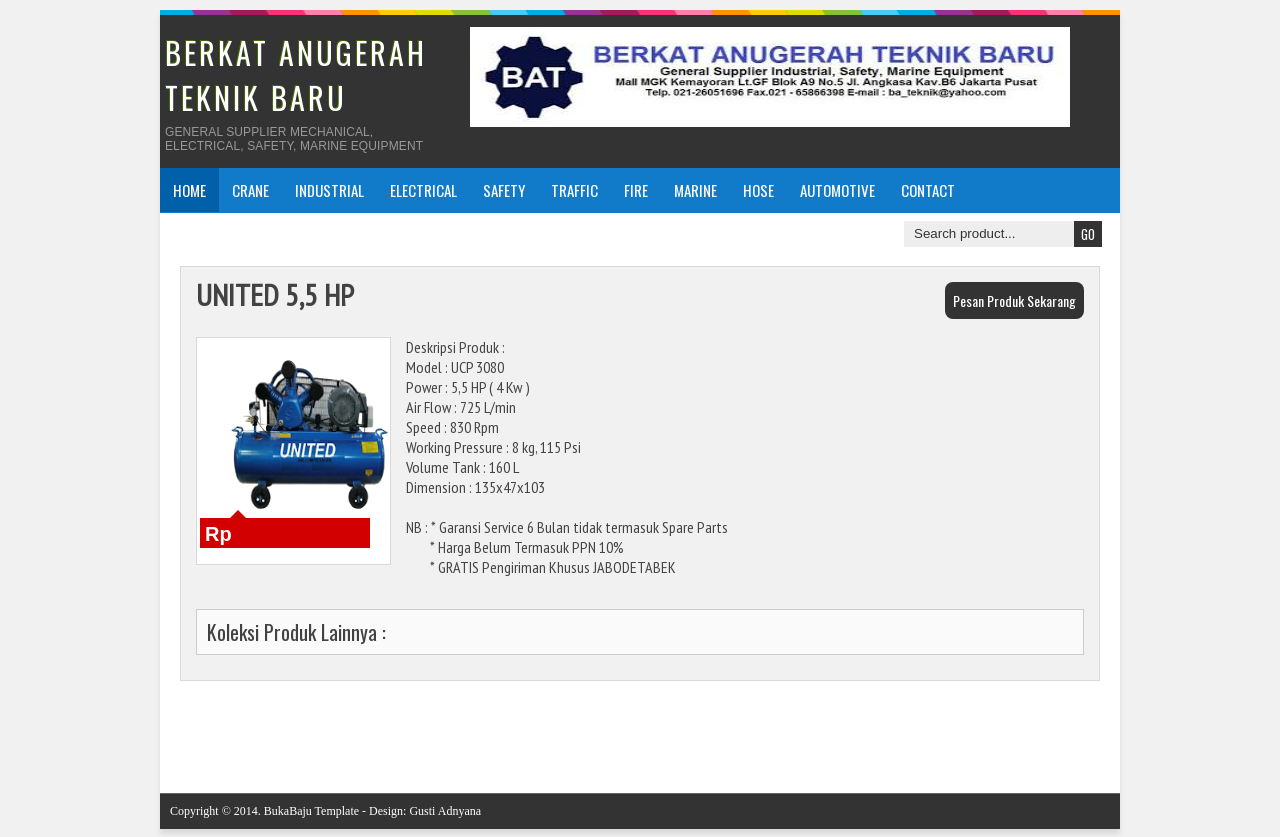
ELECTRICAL (423, 190)
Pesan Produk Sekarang (1014, 300)
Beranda (654, 728)
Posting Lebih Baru (220, 728)
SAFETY (504, 190)
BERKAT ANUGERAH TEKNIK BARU (296, 75)
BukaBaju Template (311, 811)
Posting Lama (1074, 728)
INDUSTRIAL (329, 190)
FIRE (636, 190)
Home (189, 190)
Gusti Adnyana (445, 811)
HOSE (758, 190)
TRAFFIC (574, 190)
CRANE (250, 190)
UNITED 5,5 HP (275, 294)
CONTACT (928, 190)
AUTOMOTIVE (837, 190)
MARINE (695, 190)
